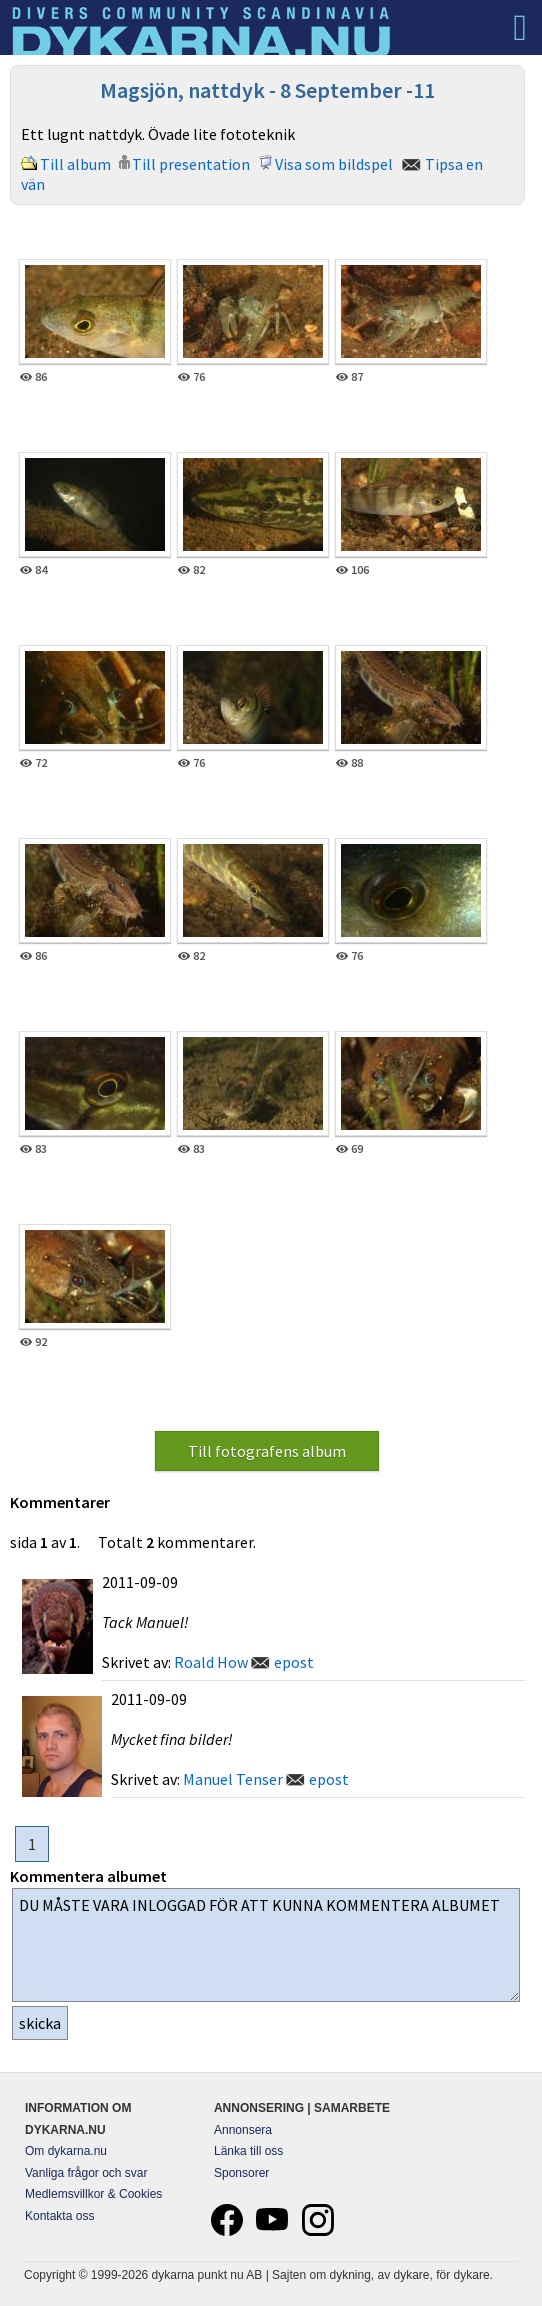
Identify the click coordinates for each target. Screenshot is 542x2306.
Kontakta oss (59, 2216)
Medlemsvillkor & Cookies (93, 2194)
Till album (75, 164)
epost (294, 1662)
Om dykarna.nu (66, 2151)
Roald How (211, 1662)
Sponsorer (241, 2173)
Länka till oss (248, 2151)
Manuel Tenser (233, 1779)
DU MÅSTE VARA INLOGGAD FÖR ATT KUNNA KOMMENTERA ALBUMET (266, 1945)
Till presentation (191, 164)
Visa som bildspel (334, 164)
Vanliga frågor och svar (86, 2173)
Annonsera (243, 2130)
